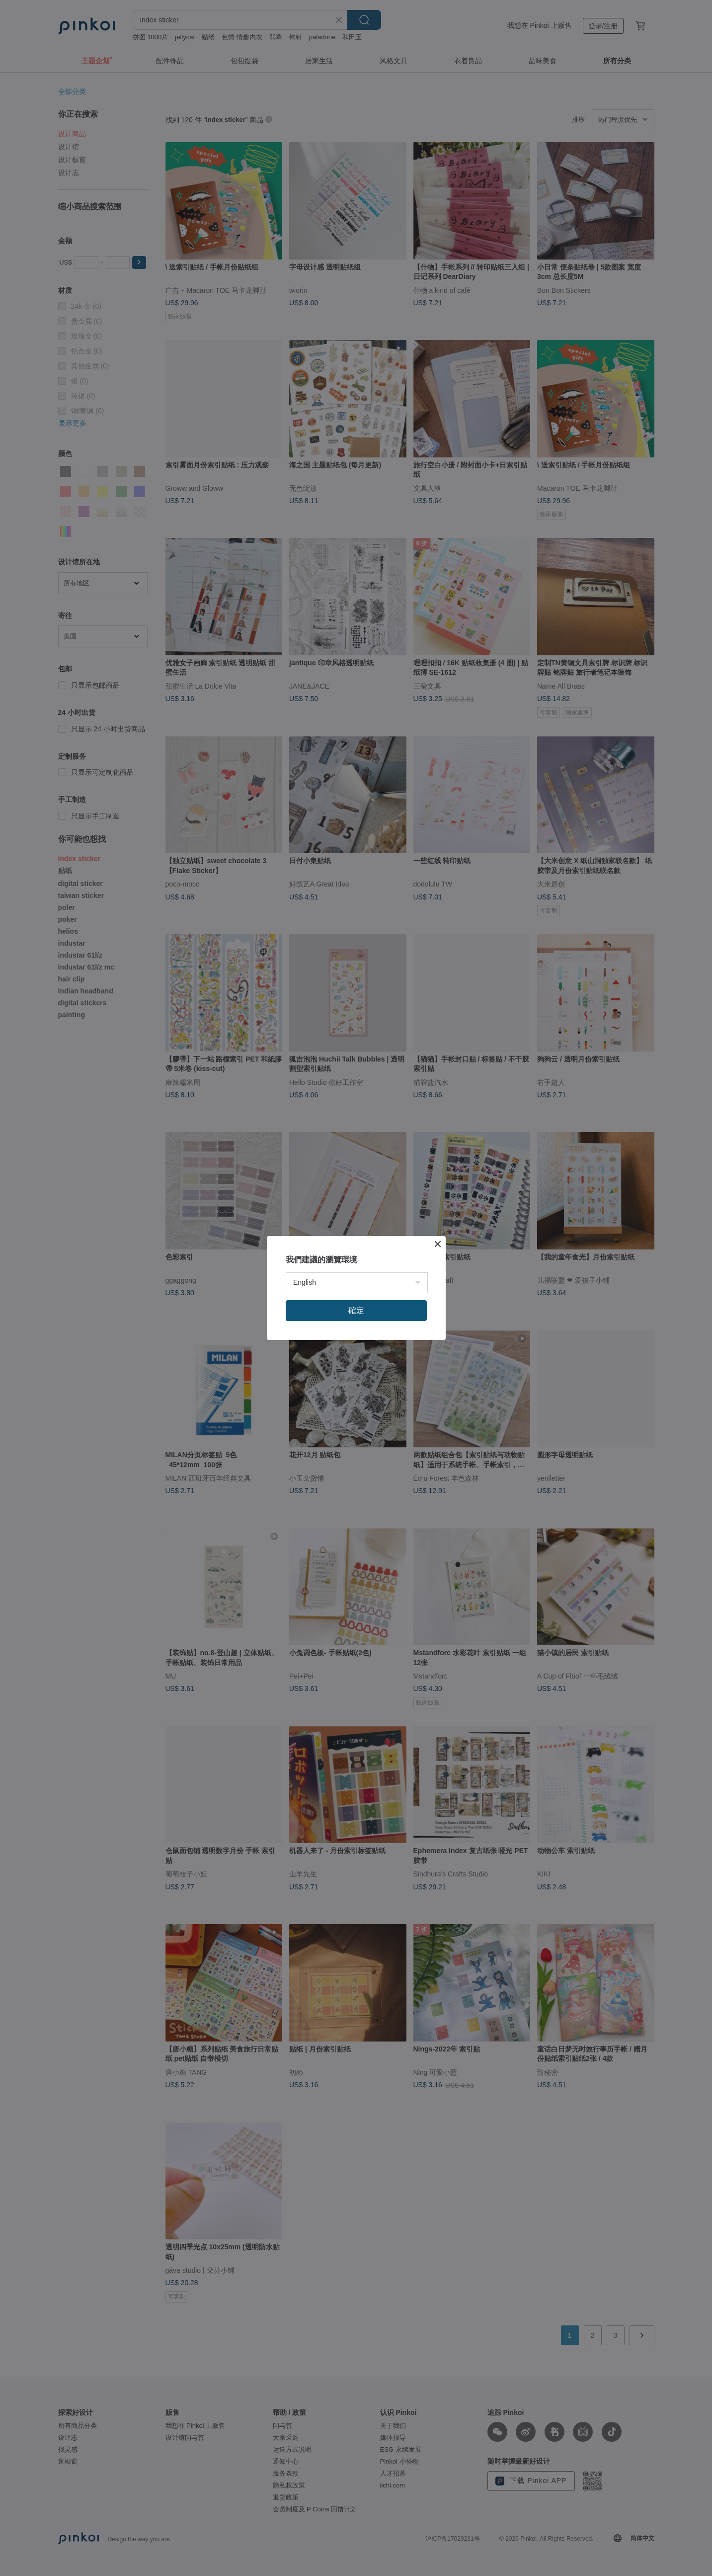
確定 (356, 1310)
